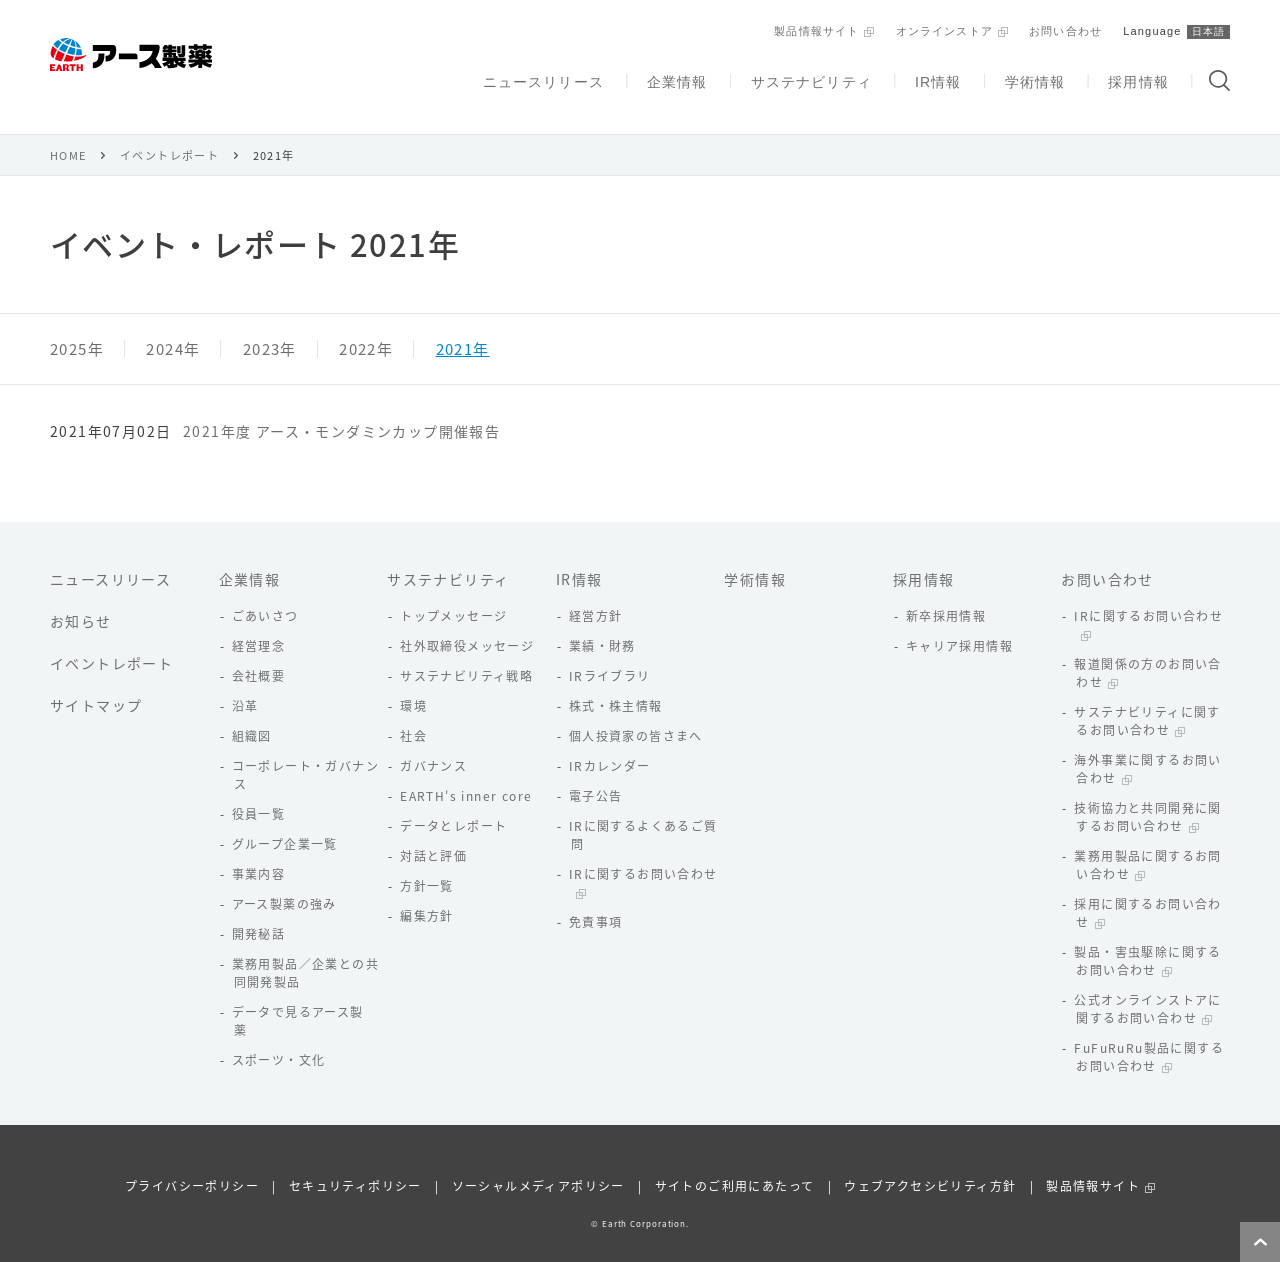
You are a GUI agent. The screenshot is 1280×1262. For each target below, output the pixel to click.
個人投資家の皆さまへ (636, 712)
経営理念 (259, 622)
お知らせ (81, 597)
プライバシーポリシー (192, 1162)
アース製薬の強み (284, 880)
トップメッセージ (453, 592)
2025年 (77, 325)
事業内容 (259, 850)
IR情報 (936, 77)
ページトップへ (1260, 1242)
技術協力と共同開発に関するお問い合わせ (1147, 793)
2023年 (270, 325)
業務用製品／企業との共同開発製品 (305, 949)
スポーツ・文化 (279, 1036)
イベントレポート (169, 131)
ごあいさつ (265, 592)
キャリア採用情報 (959, 622)
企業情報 (673, 77)
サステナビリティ (808, 77)
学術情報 (1033, 77)
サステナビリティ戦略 (466, 652)
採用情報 (1138, 77)
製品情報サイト (811, 28)
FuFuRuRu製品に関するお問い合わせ (1149, 1033)
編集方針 (427, 892)
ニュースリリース (538, 77)
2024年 (173, 325)
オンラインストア (939, 28)
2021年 (463, 325)
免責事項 (596, 898)
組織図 (252, 712)
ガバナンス (433, 742)
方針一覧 (427, 862)
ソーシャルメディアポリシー (538, 1162)
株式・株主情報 (616, 682)
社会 (413, 712)
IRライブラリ (610, 652)
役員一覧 (259, 790)
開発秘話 (259, 910)
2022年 (366, 325)
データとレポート (453, 802)
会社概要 (259, 652)
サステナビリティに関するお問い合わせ (1147, 697)
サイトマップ (96, 681)
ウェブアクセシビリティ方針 (930, 1162)
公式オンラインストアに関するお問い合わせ (1147, 985)
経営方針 (596, 592)
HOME (68, 131)
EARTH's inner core (466, 772)
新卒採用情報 (946, 592)
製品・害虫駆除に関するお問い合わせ (1147, 937)
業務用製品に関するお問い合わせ (1147, 841)
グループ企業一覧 (285, 820)
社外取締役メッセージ (467, 622)
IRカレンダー (610, 742)
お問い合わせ (1062, 28)
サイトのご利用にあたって (735, 1162)
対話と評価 (433, 832)
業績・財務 (602, 622)
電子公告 (596, 772)
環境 (413, 682)
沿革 (245, 682)
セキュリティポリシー (355, 1162)
